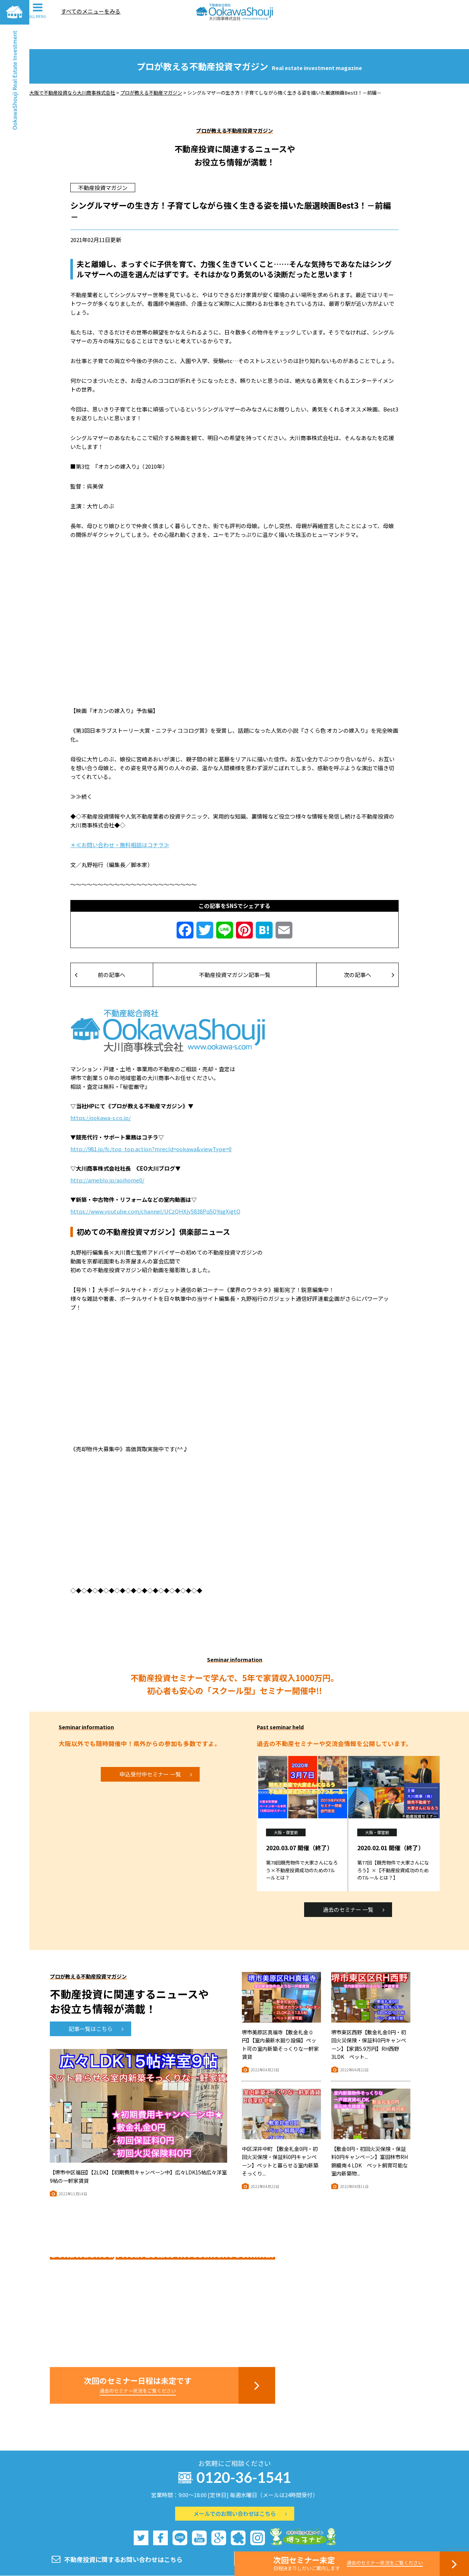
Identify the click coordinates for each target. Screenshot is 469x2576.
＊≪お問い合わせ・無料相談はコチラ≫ (119, 820)
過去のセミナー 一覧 (353, 1885)
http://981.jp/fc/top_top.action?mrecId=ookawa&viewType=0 (151, 1124)
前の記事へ (100, 950)
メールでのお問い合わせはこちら (240, 2489)
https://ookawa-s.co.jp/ (100, 1093)
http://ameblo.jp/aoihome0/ (107, 1155)
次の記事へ (369, 950)
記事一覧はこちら (96, 2004)
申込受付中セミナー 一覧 (155, 1749)
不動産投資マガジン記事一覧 (234, 950)
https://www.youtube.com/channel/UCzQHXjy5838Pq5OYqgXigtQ (155, 1186)
